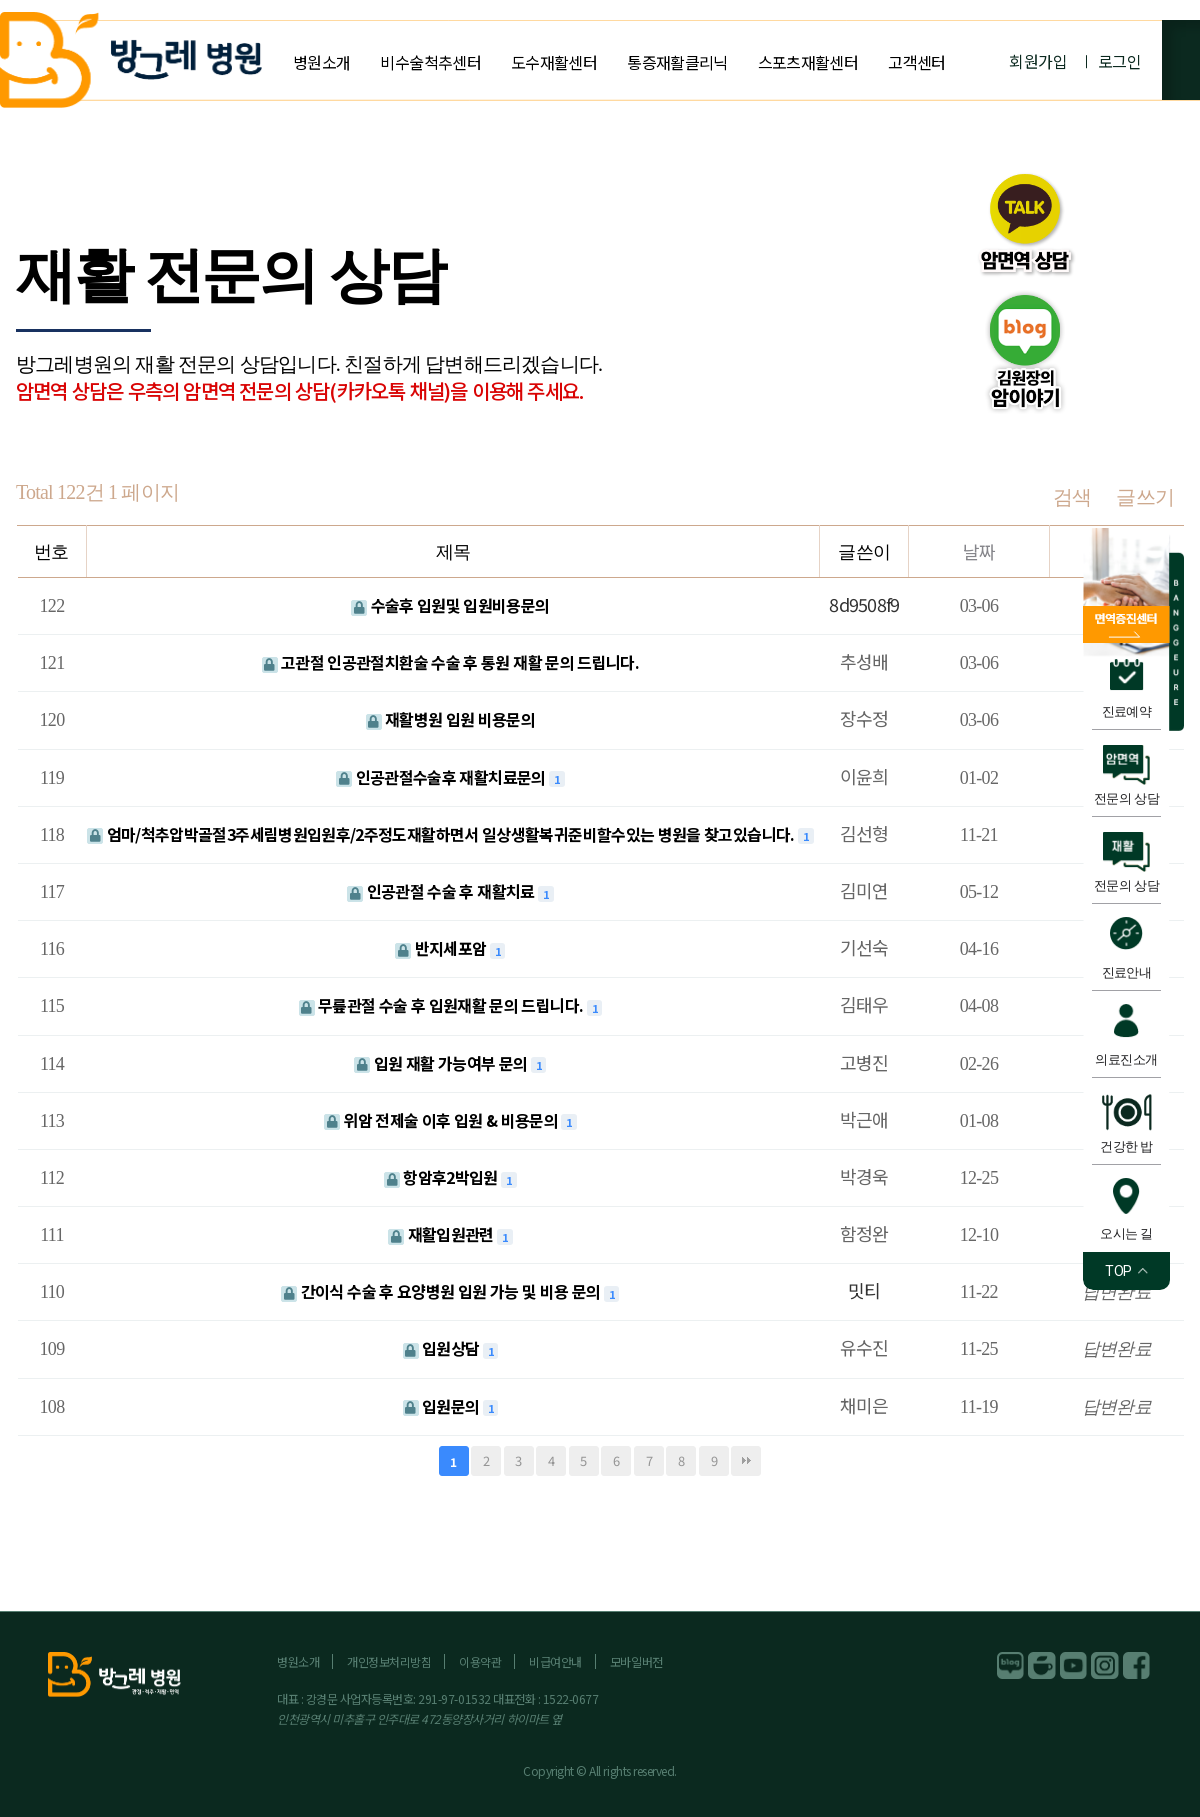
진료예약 (1127, 711)
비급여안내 (555, 1661)
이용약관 (480, 1661)
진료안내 (1127, 972)
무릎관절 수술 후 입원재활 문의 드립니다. (443, 1005)
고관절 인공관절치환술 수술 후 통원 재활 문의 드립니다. (451, 662)
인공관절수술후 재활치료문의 (442, 777)
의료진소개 (1126, 1059)
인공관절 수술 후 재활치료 (442, 891)
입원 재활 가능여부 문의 (442, 1063)
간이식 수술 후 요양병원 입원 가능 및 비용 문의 (442, 1291)
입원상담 (443, 1348)
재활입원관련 (442, 1234)
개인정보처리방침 (389, 1661)
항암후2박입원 (442, 1177)
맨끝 (746, 1461)
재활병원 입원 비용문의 (451, 719)
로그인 (1119, 61)
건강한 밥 (1126, 1146)
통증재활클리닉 (677, 62)
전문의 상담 (1126, 798)
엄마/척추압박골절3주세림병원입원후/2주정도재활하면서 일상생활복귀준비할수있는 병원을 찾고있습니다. (442, 834)
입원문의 (443, 1406)
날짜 (979, 551)
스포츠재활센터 (808, 62)
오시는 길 (1126, 1233)
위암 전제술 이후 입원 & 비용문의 (443, 1120)
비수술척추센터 (430, 62)
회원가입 (1037, 61)
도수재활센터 (554, 62)
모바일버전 (636, 1661)
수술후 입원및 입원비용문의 (450, 605)
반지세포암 (442, 948)
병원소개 (321, 62)
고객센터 (916, 62)
